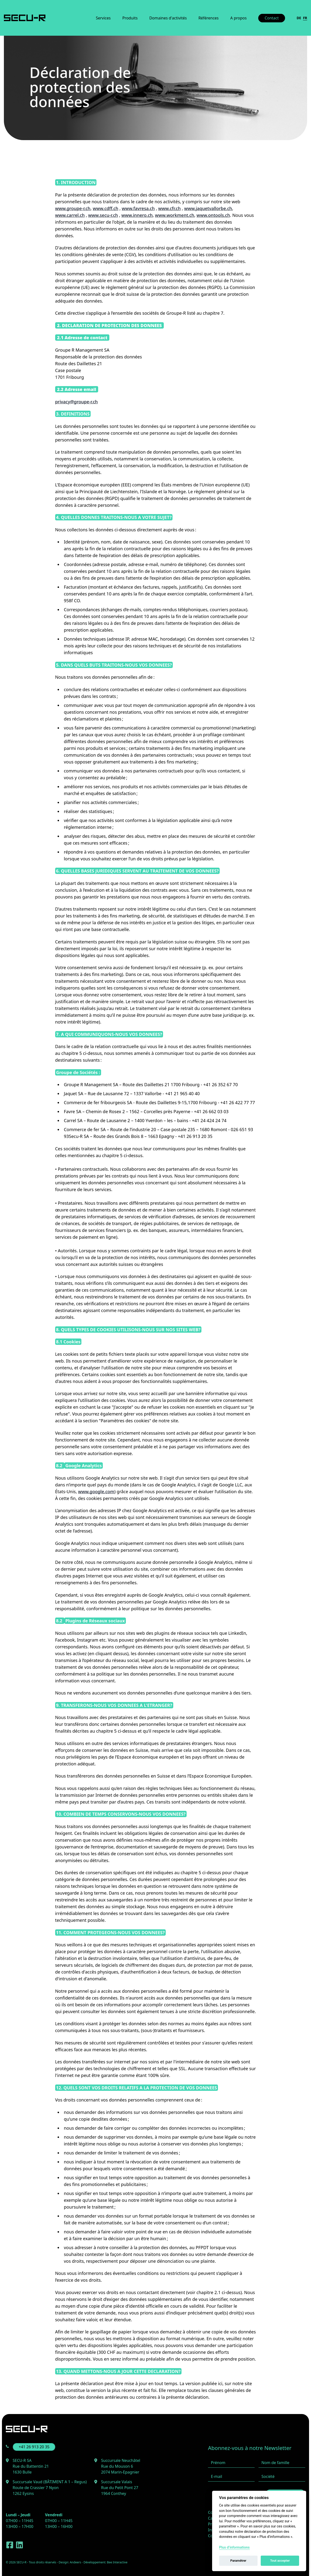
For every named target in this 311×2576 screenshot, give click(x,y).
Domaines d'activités (168, 18)
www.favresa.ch (138, 208)
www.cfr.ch (169, 208)
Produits (130, 18)
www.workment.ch (174, 215)
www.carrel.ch (70, 215)
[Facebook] (10, 2545)
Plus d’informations (234, 2547)
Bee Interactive (117, 2562)
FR (305, 18)
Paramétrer (238, 2560)
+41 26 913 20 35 (34, 2446)
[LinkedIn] (19, 2545)
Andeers (75, 2562)
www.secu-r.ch (103, 215)
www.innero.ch (137, 215)
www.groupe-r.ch (72, 208)
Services (103, 18)
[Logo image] (25, 18)
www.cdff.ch (105, 208)
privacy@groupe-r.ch (76, 402)
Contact (272, 18)
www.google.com (96, 1491)
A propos (238, 18)
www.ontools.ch (213, 215)
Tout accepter (280, 2560)
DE (299, 18)
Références (209, 18)
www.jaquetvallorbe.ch (208, 208)
